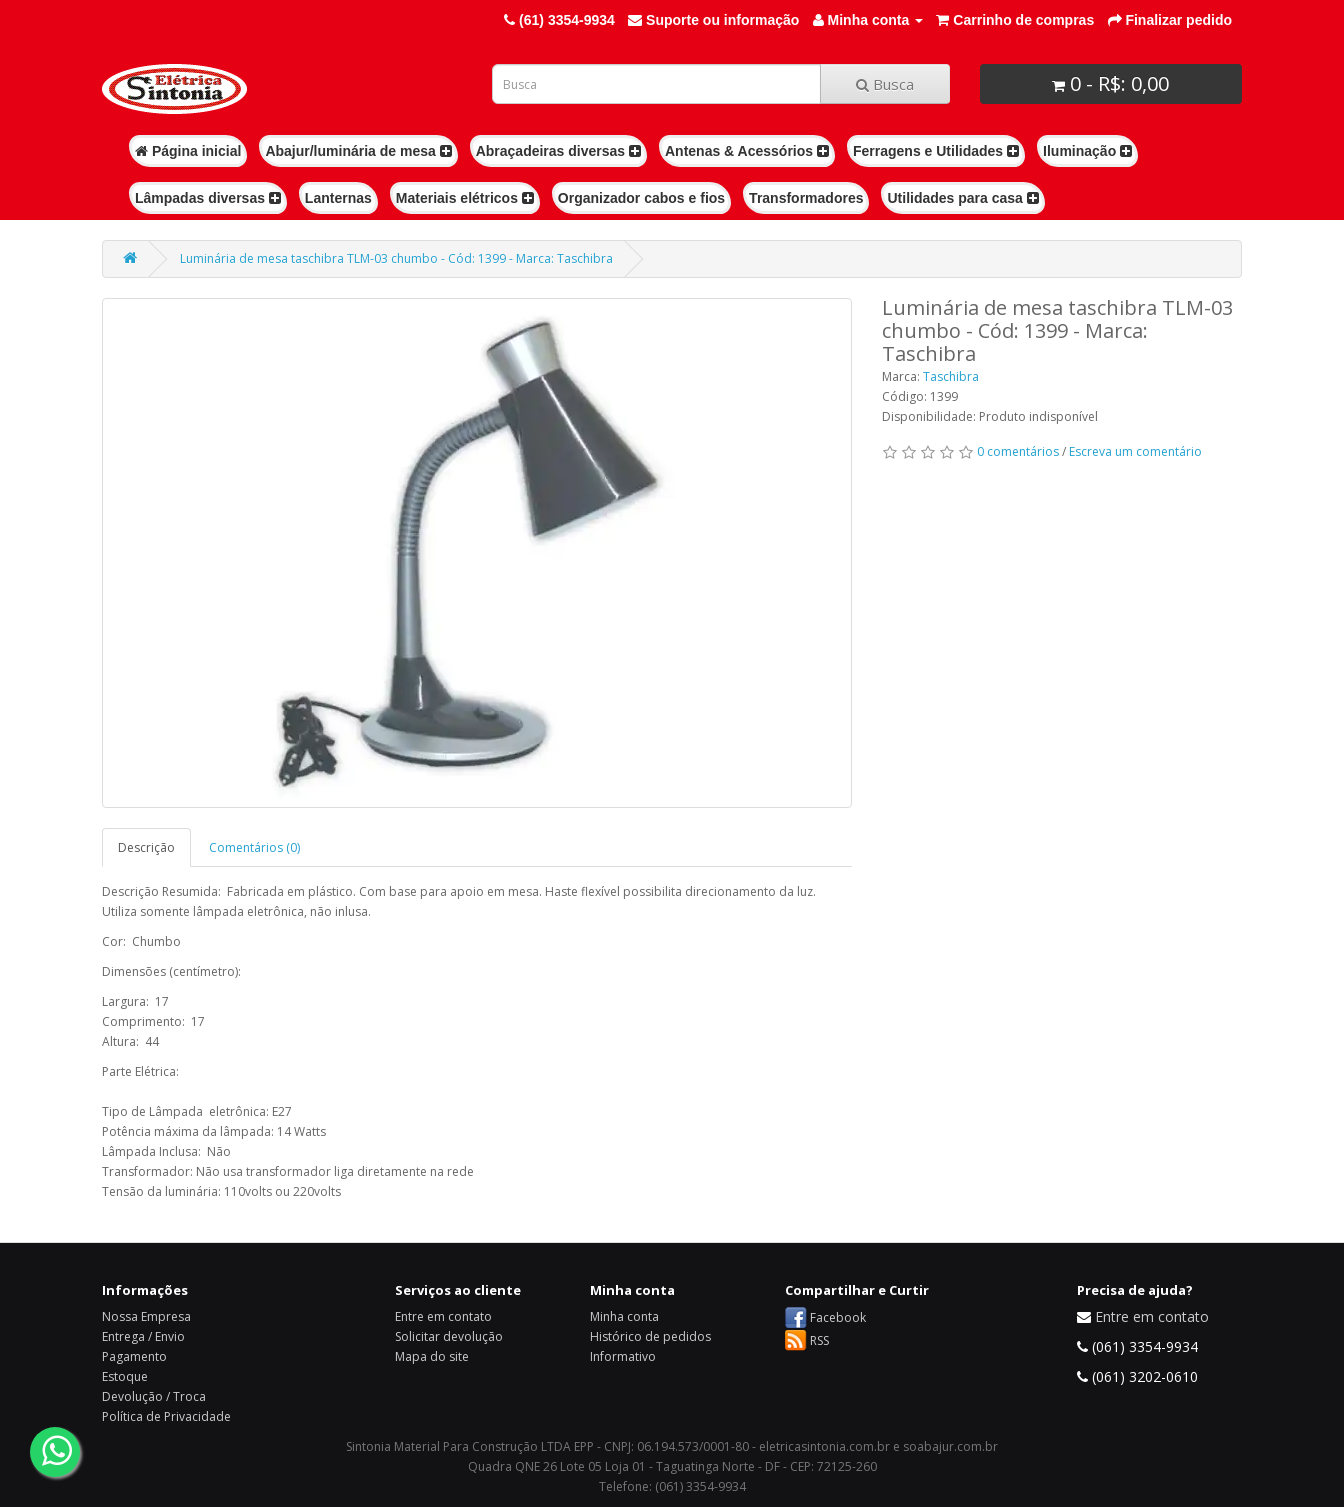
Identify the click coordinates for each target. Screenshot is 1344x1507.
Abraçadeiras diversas (558, 151)
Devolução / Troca (154, 1396)
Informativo (623, 1356)
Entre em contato (443, 1316)
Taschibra (951, 376)
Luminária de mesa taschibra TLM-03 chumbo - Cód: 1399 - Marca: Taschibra (396, 258)
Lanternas (338, 198)
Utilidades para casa (962, 198)
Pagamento (134, 1356)
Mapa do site (432, 1356)
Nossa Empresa (146, 1316)
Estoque (125, 1376)
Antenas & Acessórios (747, 151)
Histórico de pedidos (650, 1336)
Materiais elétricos (465, 198)
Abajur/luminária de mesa (358, 151)
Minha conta (624, 1316)
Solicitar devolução (449, 1336)
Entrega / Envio (143, 1336)
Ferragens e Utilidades (936, 151)
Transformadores (806, 198)
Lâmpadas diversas (208, 198)
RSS (819, 1340)
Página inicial (188, 151)
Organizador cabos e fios (641, 198)
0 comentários (1018, 451)
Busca (885, 84)
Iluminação (1087, 151)
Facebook (838, 1317)
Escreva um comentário (1135, 451)
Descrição (146, 847)
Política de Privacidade (166, 1416)
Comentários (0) (254, 847)
